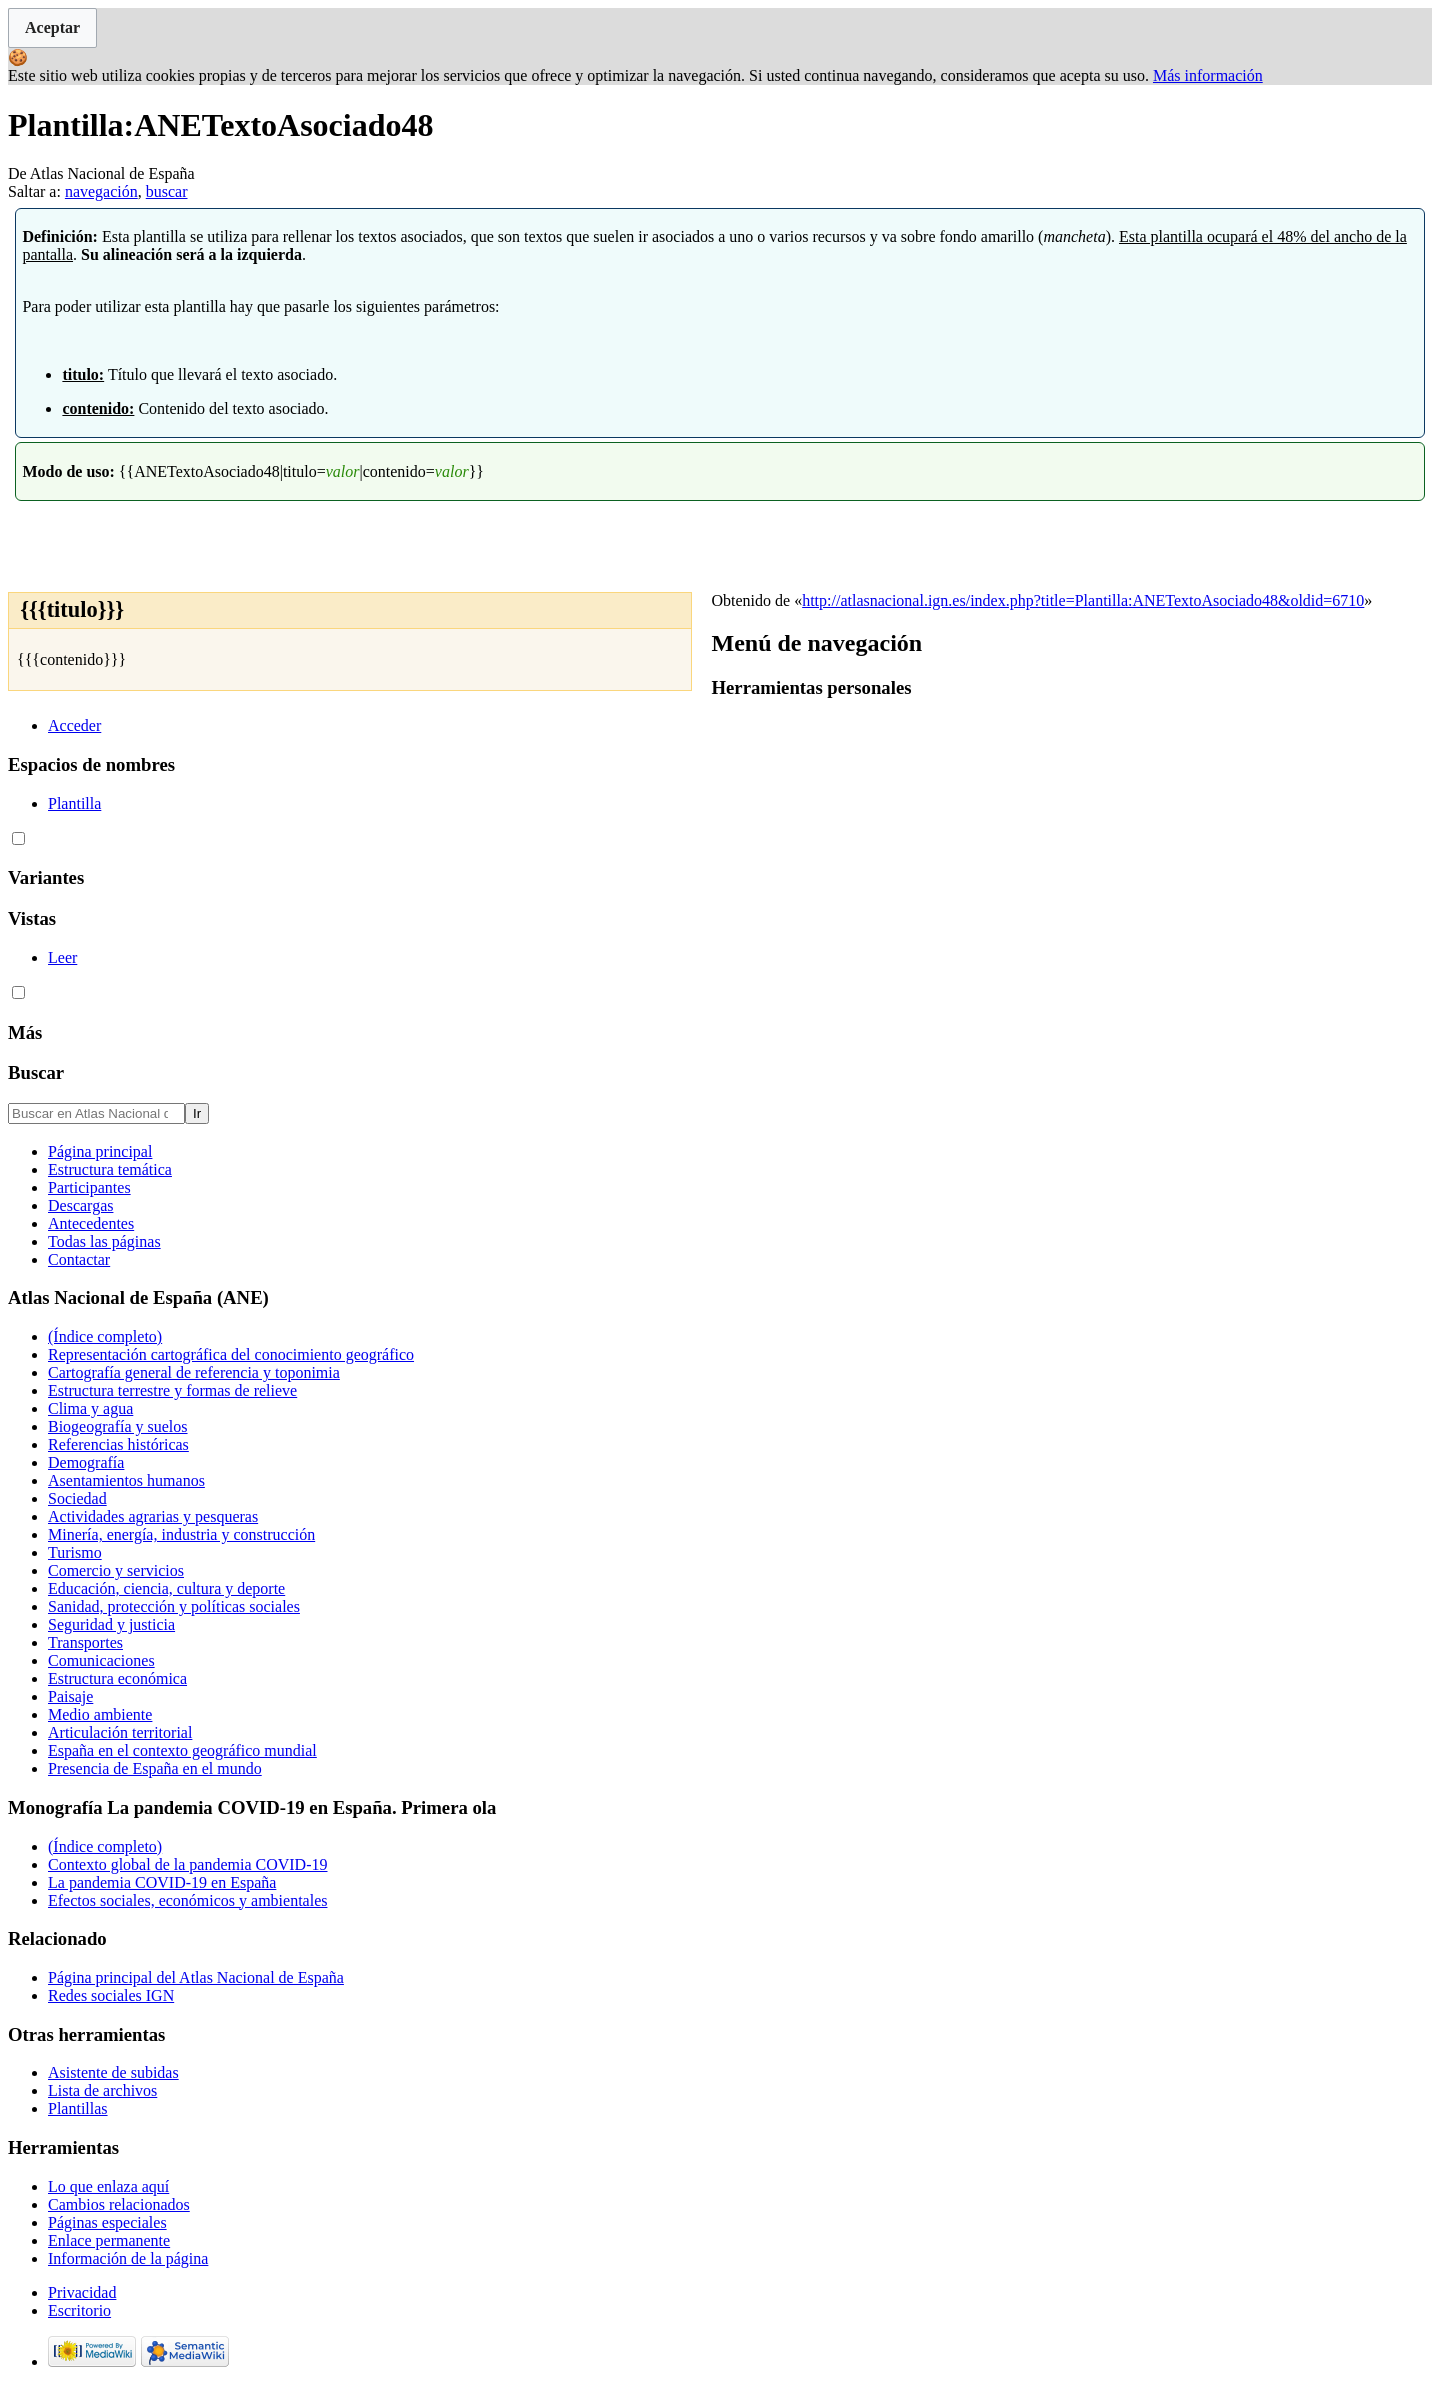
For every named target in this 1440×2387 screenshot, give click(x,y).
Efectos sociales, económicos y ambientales (187, 1900)
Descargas (80, 1205)
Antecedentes (91, 1223)
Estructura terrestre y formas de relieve (172, 1390)
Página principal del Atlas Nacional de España (196, 1977)
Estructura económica (117, 1678)
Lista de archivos (102, 2090)
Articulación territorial (120, 1732)
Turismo (75, 1552)
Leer (62, 957)
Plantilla (74, 803)
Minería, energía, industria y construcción (181, 1534)
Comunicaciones (101, 1660)
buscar (167, 191)
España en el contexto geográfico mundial (182, 1750)
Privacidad (82, 2292)
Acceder (74, 725)
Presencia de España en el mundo (155, 1768)
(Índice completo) (105, 1336)
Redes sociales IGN (111, 1995)
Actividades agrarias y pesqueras (153, 1516)
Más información (1208, 75)
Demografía (86, 1462)
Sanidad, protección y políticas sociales (174, 1606)
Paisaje (70, 1696)
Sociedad (77, 1498)
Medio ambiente (100, 1714)
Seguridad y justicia (111, 1624)
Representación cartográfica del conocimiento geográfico (231, 1354)
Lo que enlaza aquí (108, 2186)
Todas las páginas (104, 1241)
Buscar (36, 1072)
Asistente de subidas (113, 2072)
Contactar (79, 1259)
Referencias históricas (118, 1444)
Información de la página (128, 2258)
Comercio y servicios (116, 1570)
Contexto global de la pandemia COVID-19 (188, 1864)
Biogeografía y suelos (118, 1426)
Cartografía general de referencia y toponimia (194, 1372)
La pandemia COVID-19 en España (162, 1882)
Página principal (100, 1151)
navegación (101, 191)
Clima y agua (90, 1408)
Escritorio (79, 2310)
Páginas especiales (107, 2222)
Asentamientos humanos (126, 1480)
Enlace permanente (109, 2240)
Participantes (89, 1187)
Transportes (85, 1642)
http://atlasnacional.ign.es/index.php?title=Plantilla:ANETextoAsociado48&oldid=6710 (1083, 600)
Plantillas (78, 2108)
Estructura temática (110, 1169)
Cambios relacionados (119, 2204)
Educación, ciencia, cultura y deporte (166, 1588)
